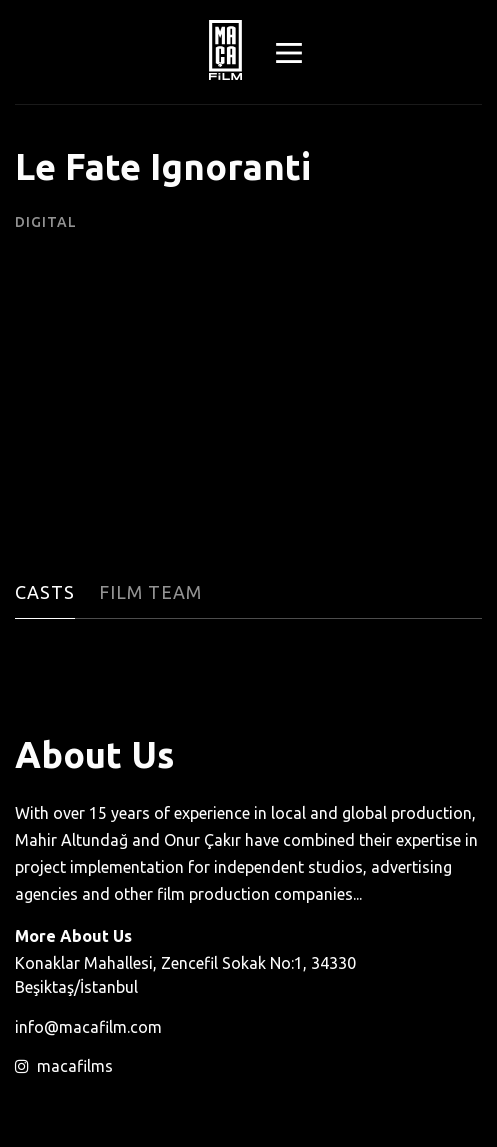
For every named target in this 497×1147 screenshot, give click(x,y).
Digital (46, 222)
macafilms (64, 1066)
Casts (45, 592)
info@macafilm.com (88, 1027)
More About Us (73, 936)
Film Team (150, 592)
